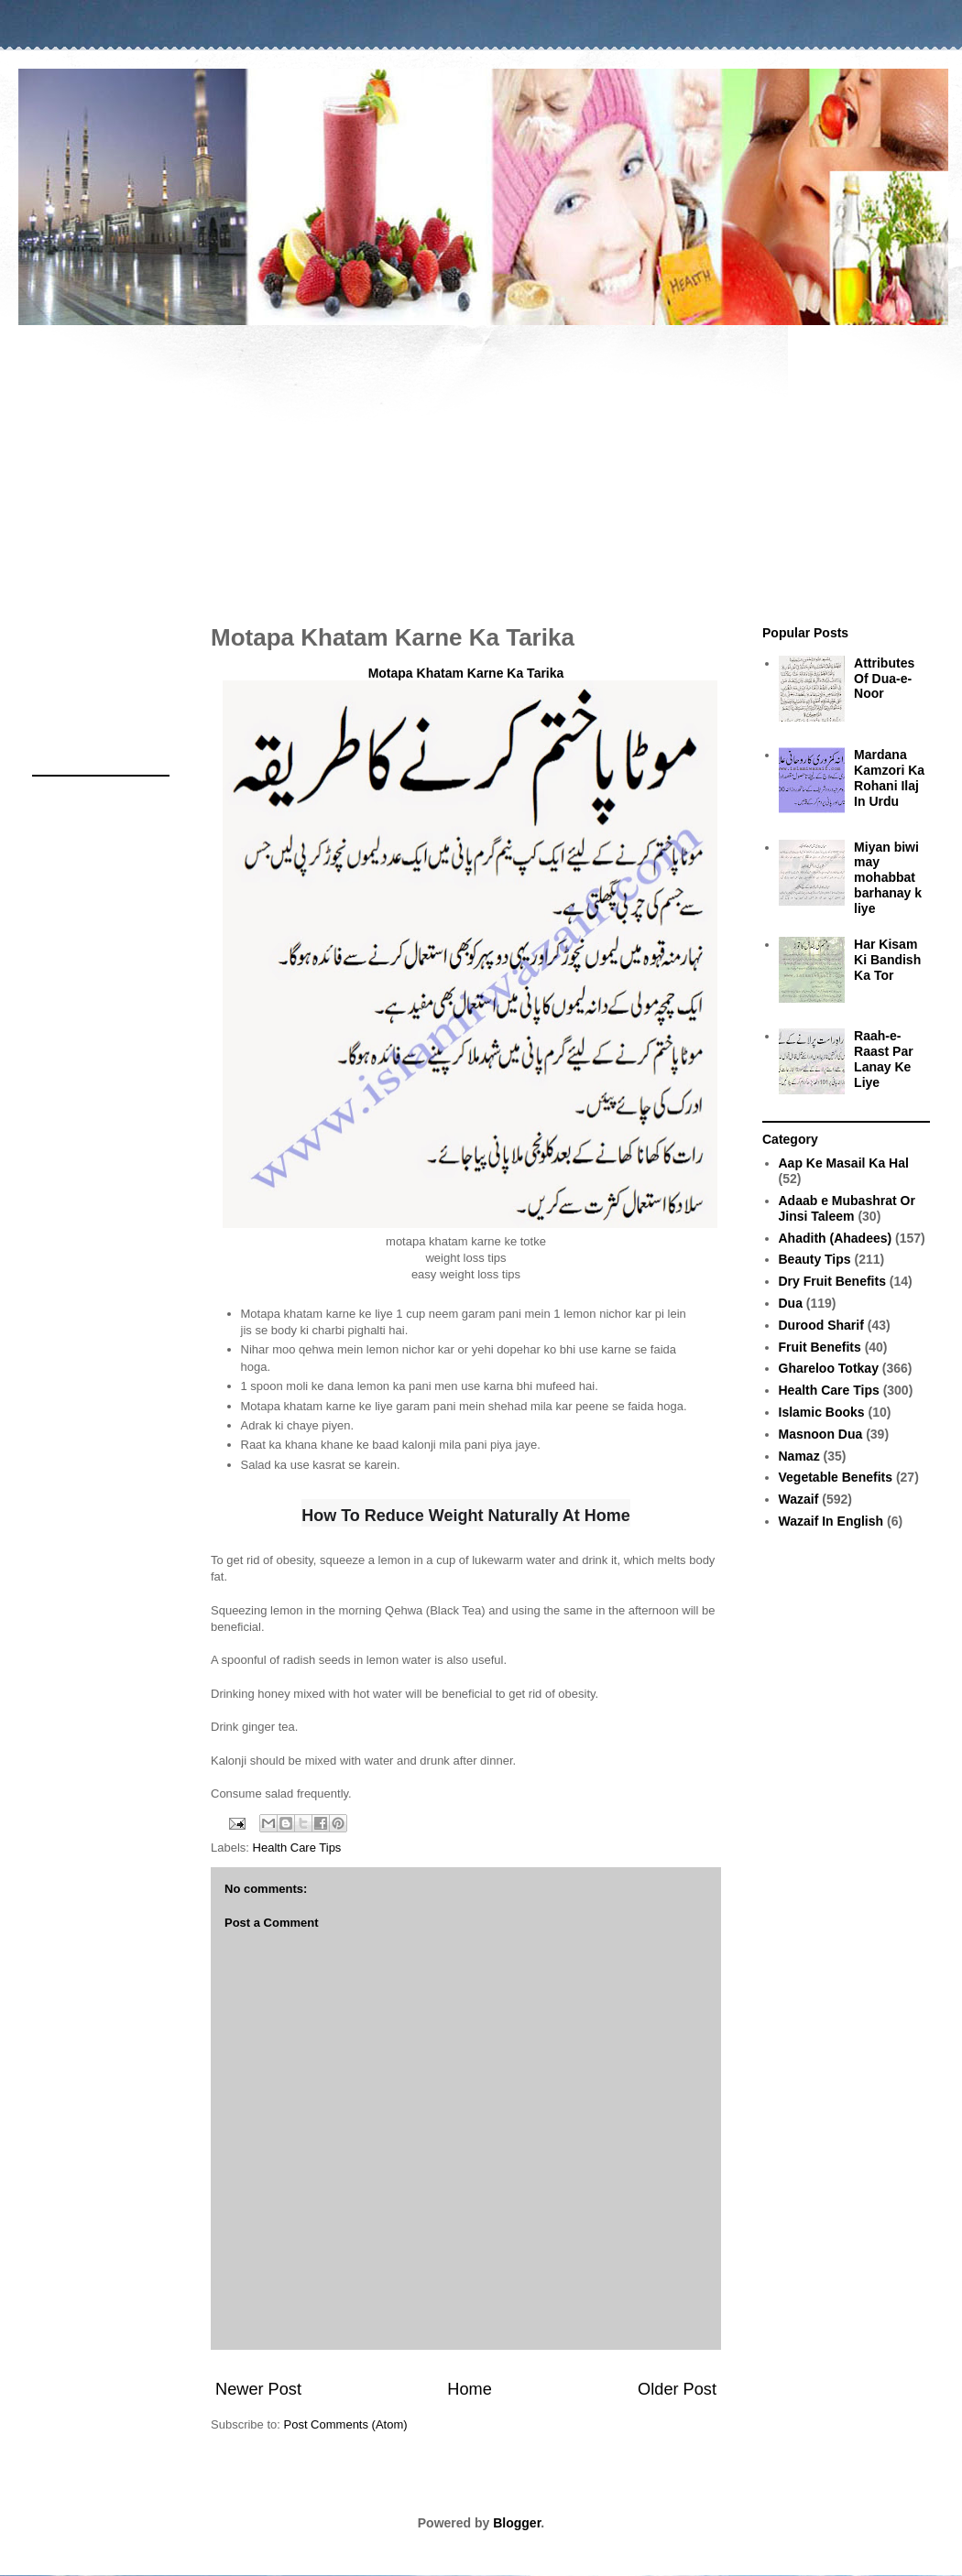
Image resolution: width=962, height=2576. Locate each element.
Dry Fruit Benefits (832, 1281)
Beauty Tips (815, 1259)
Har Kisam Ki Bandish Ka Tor (887, 960)
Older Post (677, 2389)
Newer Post (258, 2389)
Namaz (799, 1456)
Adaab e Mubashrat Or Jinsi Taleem (847, 1208)
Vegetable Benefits (836, 1477)
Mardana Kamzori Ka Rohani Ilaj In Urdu (889, 777)
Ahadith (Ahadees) (835, 1238)
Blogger (517, 2523)
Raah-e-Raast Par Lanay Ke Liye (883, 1058)
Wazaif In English (831, 1521)
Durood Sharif (821, 1325)
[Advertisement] (481, 465)
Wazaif (799, 1499)
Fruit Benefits (820, 1347)
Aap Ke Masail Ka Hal (844, 1163)
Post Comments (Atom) (346, 2424)
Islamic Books (822, 1412)
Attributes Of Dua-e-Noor (884, 678)
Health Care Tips (297, 1847)
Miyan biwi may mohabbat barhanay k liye (888, 878)
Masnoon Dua (821, 1434)
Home (469, 2389)
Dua (791, 1303)
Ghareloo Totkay (829, 1368)
